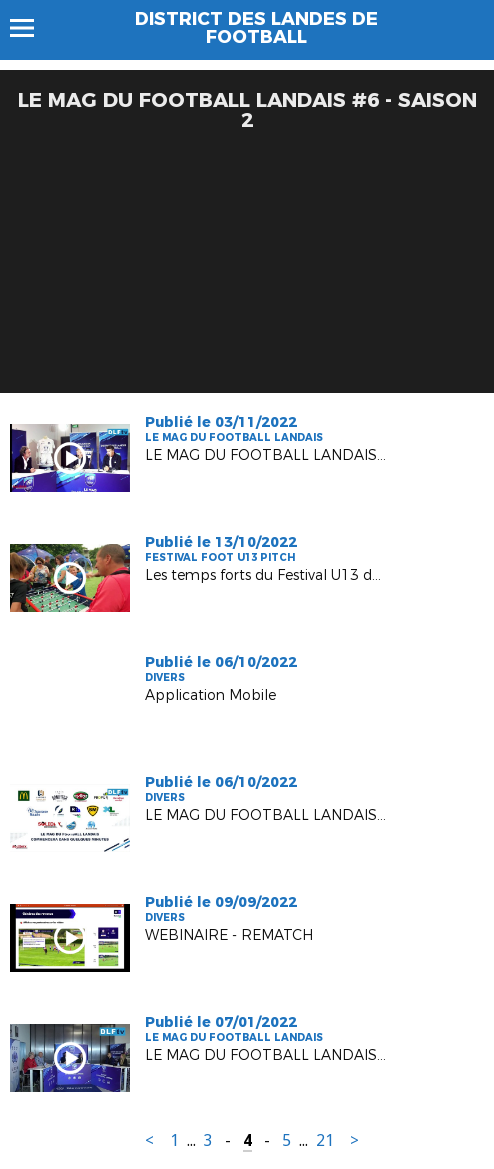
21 (325, 1140)
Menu (31, 28)
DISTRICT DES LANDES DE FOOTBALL (256, 28)
